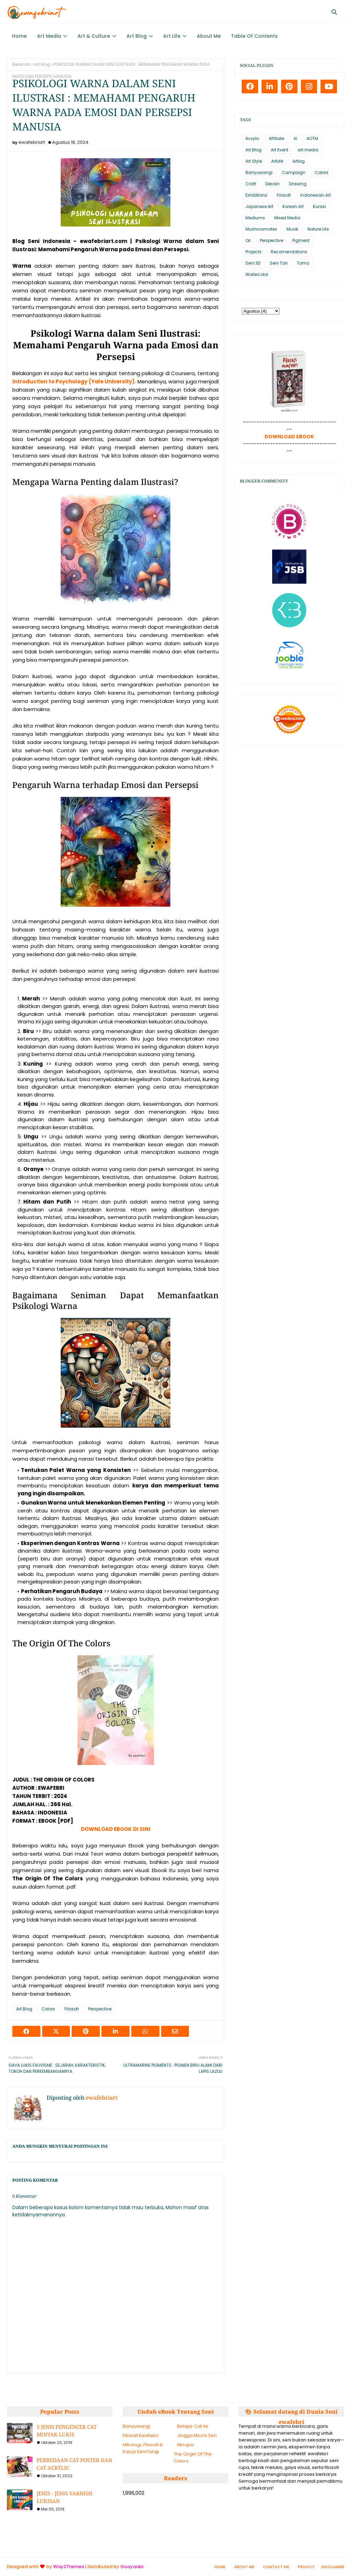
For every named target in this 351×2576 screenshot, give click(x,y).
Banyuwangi (259, 172)
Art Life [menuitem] (171, 36)
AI (295, 138)
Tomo (303, 263)
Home (220, 2566)
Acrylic (252, 138)
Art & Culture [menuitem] (93, 36)
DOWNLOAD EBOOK (289, 436)
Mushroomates (261, 229)
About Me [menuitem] (209, 36)
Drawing (297, 184)
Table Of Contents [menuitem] (254, 36)
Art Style (253, 161)
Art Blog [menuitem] (136, 36)
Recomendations (289, 252)
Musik (292, 229)
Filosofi (71, 2009)
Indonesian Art (315, 195)
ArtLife (277, 161)
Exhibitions (256, 195)
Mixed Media (287, 218)
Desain (272, 184)
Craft (250, 184)
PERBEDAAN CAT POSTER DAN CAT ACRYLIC (74, 2464)
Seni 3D (253, 263)
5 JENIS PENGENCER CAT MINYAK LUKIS (67, 2430)
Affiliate (276, 138)
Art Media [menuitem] (49, 36)
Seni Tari (279, 263)
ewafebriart (32, 142)
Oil (248, 240)
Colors (48, 2009)
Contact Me (276, 2566)
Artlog (298, 161)
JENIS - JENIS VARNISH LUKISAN (64, 2497)
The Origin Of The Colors (193, 2457)
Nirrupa (185, 2444)
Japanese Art (259, 206)
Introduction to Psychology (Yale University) (73, 381)
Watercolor (256, 274)
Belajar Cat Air (193, 2426)
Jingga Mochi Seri (197, 2435)
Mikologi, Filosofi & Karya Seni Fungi (143, 2448)
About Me (244, 2566)
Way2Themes (68, 2566)
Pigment (301, 240)
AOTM (312, 138)
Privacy (306, 2566)
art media (308, 150)
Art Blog (42, 64)
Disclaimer (333, 2566)
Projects (253, 252)
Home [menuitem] (19, 36)
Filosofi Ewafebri (140, 2435)
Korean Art (293, 206)
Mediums (255, 218)
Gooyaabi (131, 2566)
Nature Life (318, 229)
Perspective (99, 2009)
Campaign (293, 172)
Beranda (21, 64)
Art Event (279, 150)
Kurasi (319, 206)
